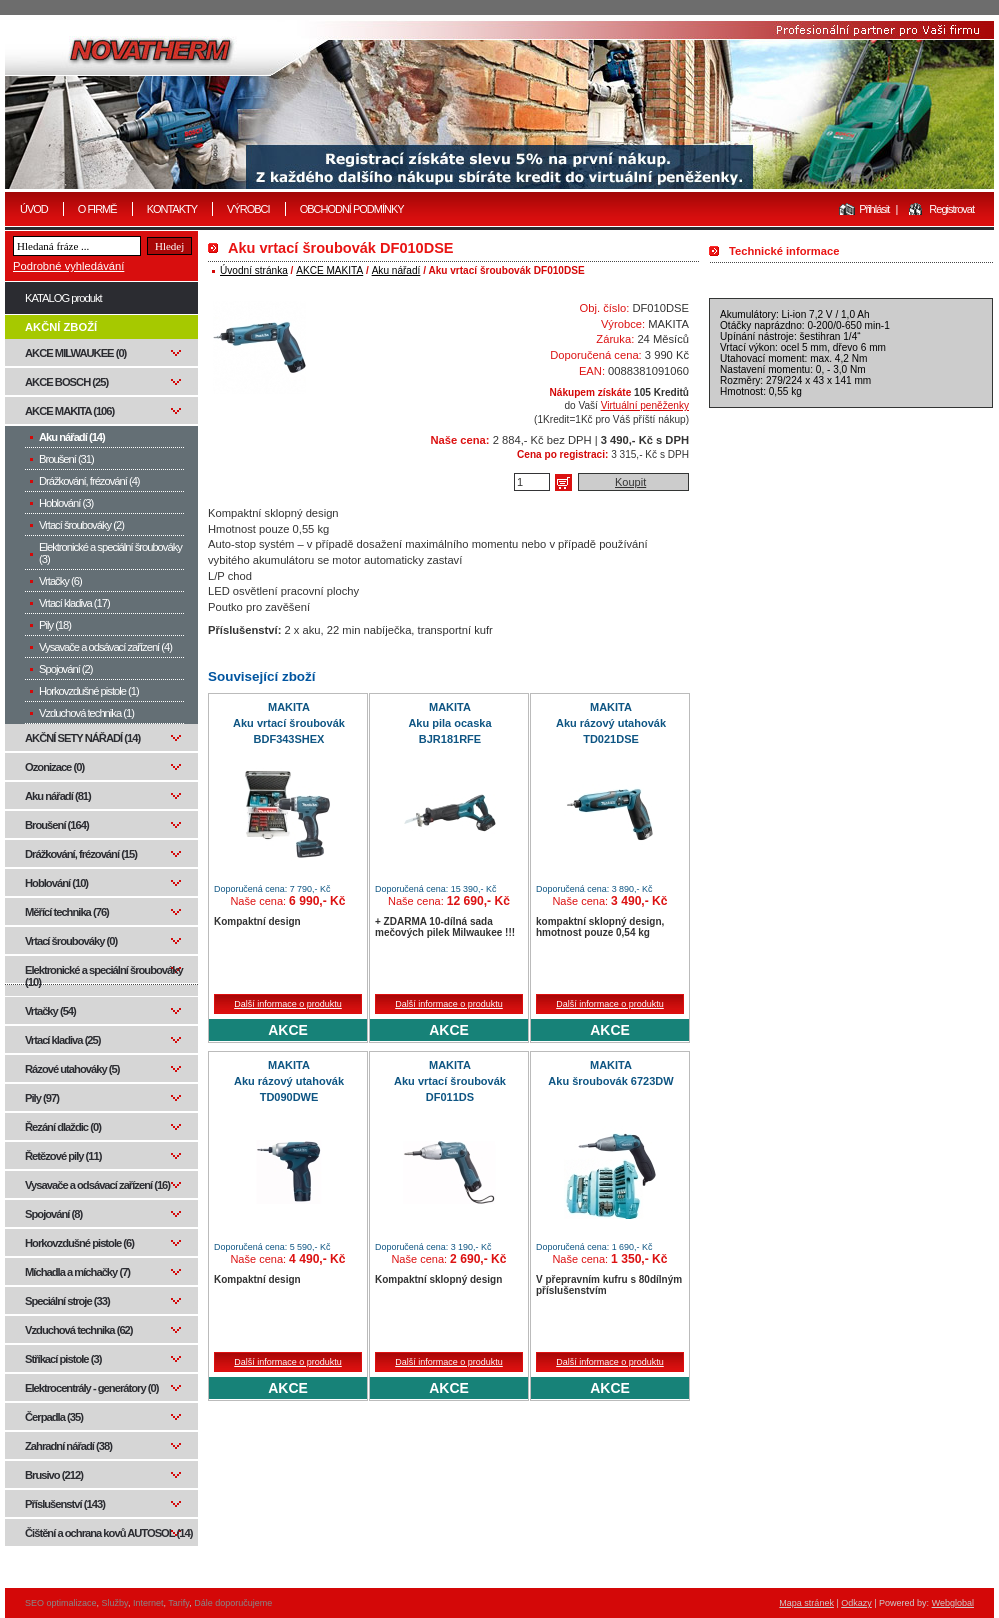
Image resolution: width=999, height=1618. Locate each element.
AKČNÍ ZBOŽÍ (61, 327)
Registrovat (951, 209)
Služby (115, 1603)
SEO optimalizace (61, 1603)
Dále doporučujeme (233, 1603)
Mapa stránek (806, 1603)
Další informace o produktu (288, 1004)
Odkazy (856, 1603)
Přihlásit (874, 209)
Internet (148, 1603)
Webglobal (953, 1603)
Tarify (178, 1603)
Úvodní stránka (254, 270)
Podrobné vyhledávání (68, 266)
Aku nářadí (396, 270)
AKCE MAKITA (329, 270)
